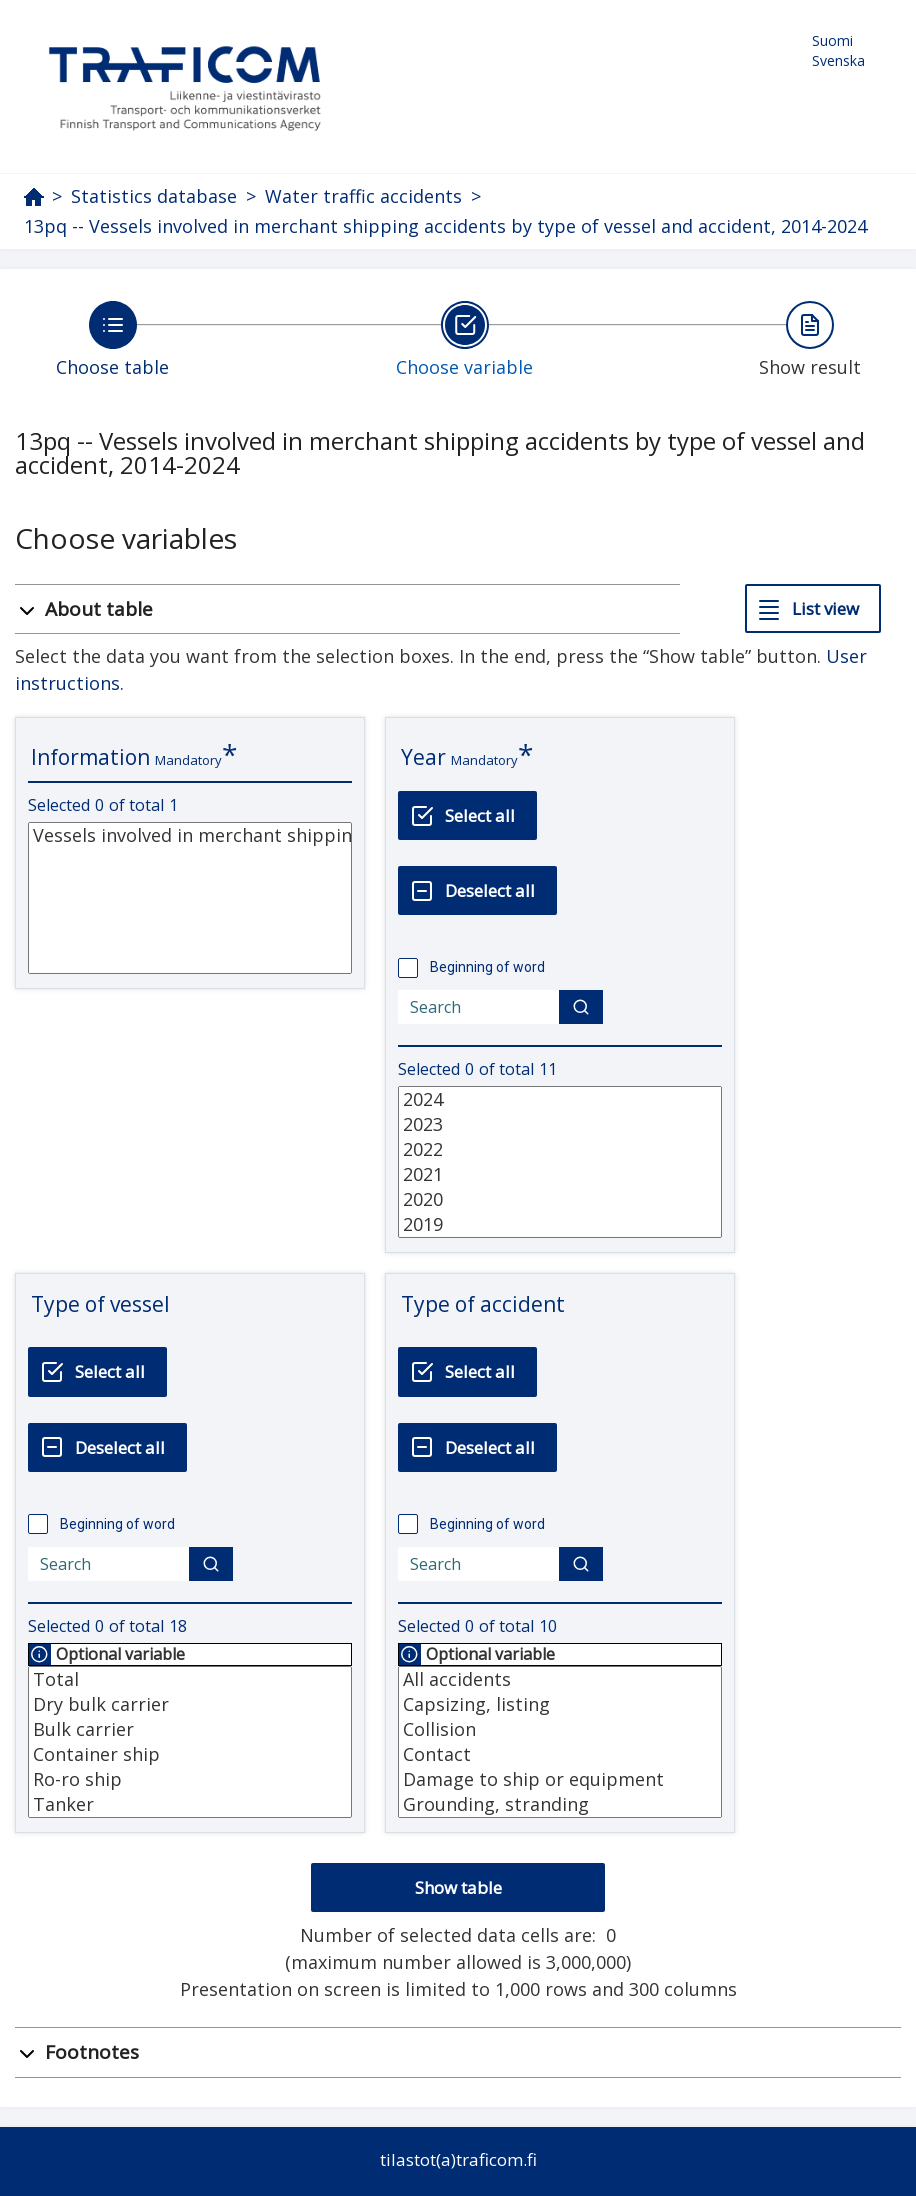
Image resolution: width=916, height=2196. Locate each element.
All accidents (560, 1679)
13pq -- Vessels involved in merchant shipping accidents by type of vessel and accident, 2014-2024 (445, 226)
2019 (560, 1224)
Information (90, 757)
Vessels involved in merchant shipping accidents (190, 835)
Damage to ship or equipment (560, 1779)
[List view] (813, 608)
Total (190, 1679)
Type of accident (483, 1304)
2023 (560, 1124)
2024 (560, 1099)
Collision (560, 1729)
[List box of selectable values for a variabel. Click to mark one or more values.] (190, 898)
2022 (560, 1149)
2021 (560, 1174)
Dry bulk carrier (190, 1704)
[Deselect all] (477, 890)
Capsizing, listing (560, 1704)
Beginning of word (487, 967)
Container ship (190, 1754)
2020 (560, 1199)
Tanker (190, 1804)
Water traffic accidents (363, 196)
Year (423, 757)
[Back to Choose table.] (112, 339)
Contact (560, 1754)
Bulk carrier (190, 1729)
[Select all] (467, 815)
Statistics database (154, 196)
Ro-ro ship (190, 1779)
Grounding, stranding (560, 1804)
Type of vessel (100, 1304)
